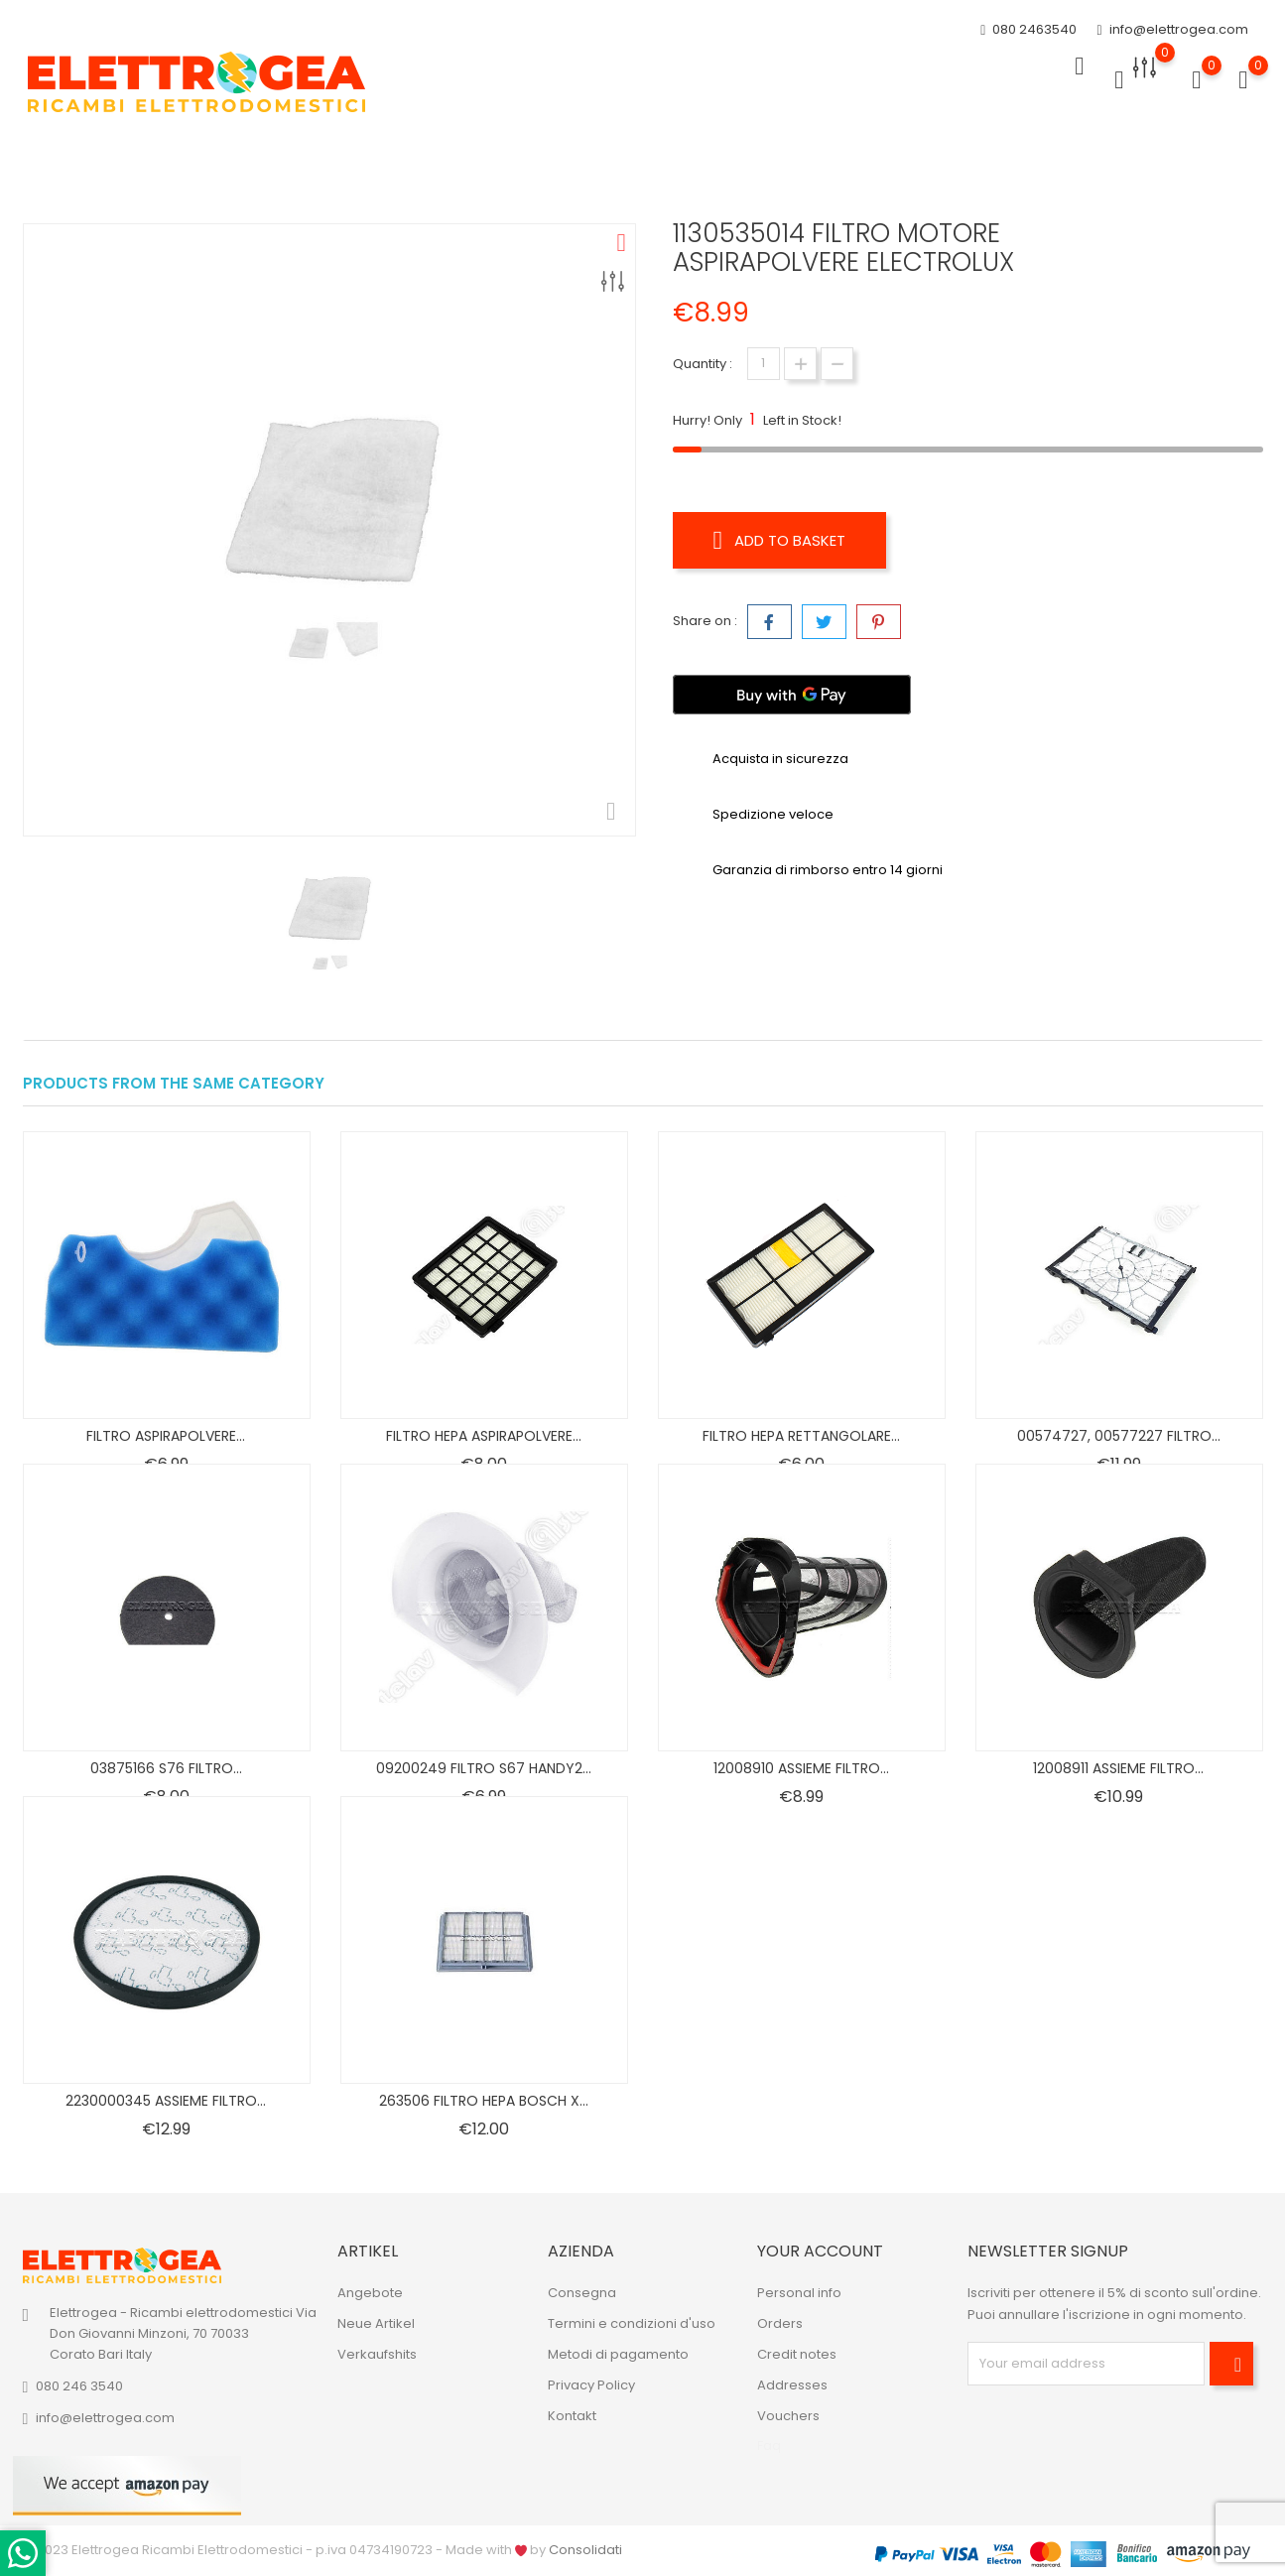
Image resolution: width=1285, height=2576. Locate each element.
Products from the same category (173, 1083)
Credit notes (796, 2354)
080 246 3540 (79, 2386)
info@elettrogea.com (1171, 27)
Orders (780, 2323)
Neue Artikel (376, 2323)
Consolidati (585, 2549)
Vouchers (788, 2415)
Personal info (799, 2292)
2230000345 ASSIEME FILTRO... (165, 2101)
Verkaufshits (377, 2354)
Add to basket (786, 540)
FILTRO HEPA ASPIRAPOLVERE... (483, 1436)
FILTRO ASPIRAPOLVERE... (165, 1436)
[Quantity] (763, 363)
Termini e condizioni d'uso (631, 2323)
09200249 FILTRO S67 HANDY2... (483, 1768)
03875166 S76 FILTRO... (166, 1768)
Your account (820, 2251)
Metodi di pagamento (618, 2354)
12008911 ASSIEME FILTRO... (1118, 1768)
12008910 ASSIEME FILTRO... (801, 1768)
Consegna (582, 2292)
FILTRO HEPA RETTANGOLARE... (801, 1436)
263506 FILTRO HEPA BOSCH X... (483, 2101)
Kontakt (572, 2415)
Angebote (370, 2292)
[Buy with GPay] (792, 689)
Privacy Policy (591, 2385)
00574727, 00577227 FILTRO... (1119, 1436)
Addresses (792, 2385)
